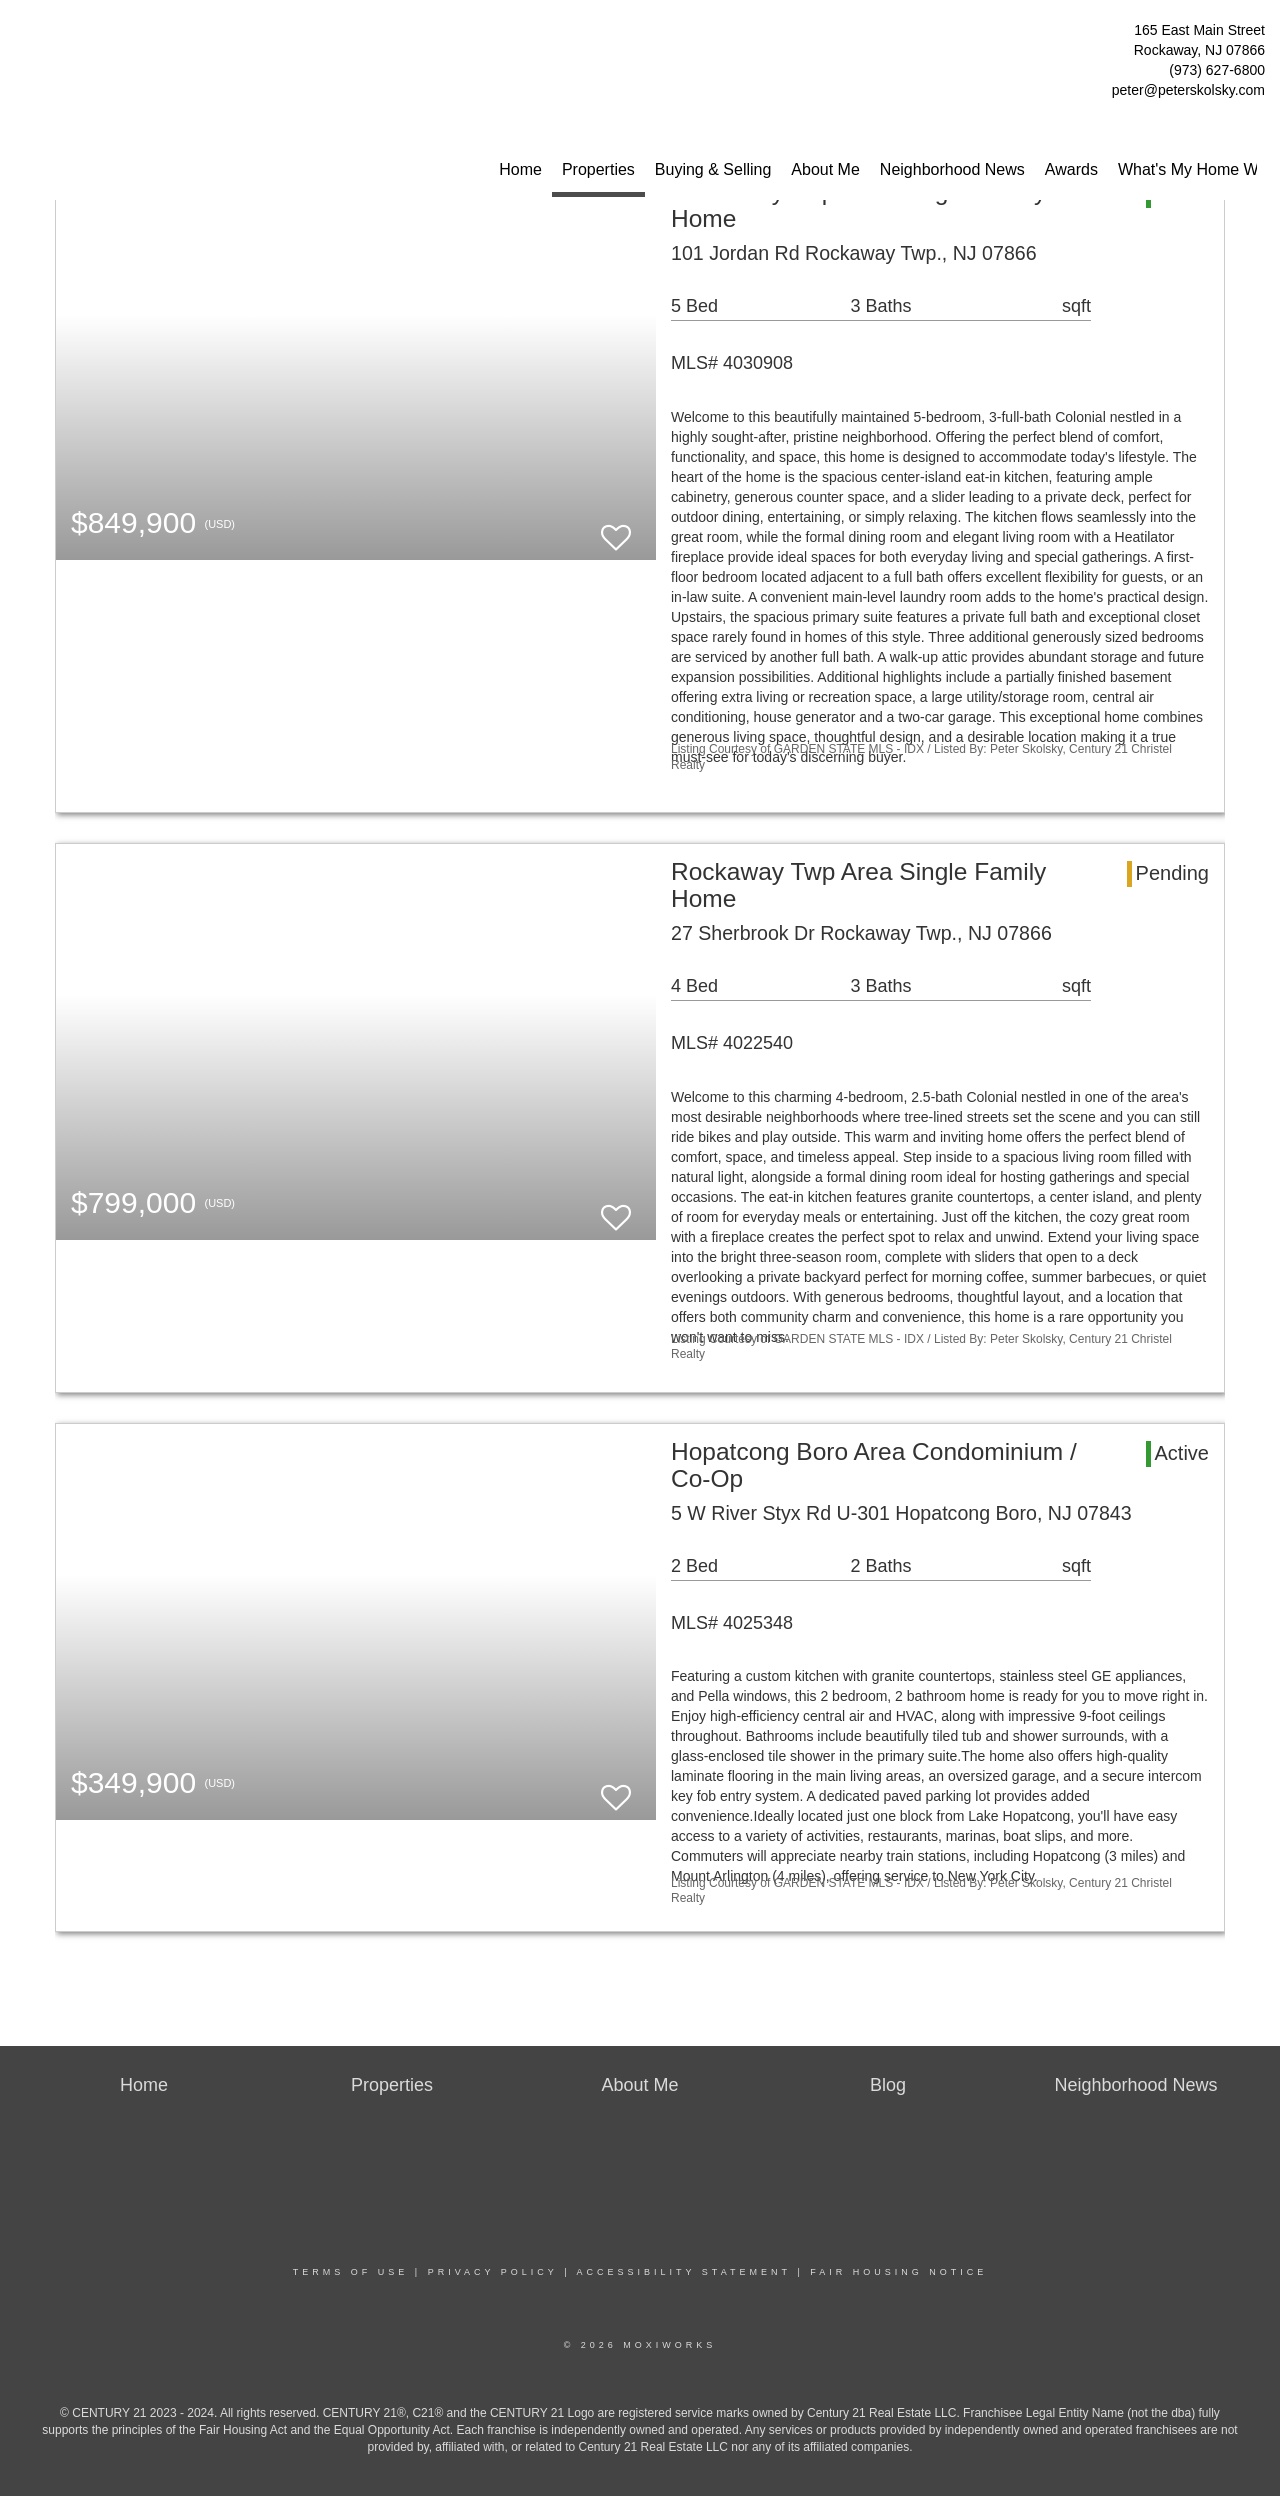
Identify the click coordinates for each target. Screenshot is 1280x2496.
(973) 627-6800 (1217, 70)
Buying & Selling (713, 169)
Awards (1071, 169)
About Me (825, 169)
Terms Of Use (351, 2272)
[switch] (616, 528)
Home (520, 169)
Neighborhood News (952, 169)
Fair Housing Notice (898, 2272)
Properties (598, 169)
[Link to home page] (20, 35)
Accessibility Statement (684, 2272)
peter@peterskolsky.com (1188, 90)
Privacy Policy (493, 2272)
